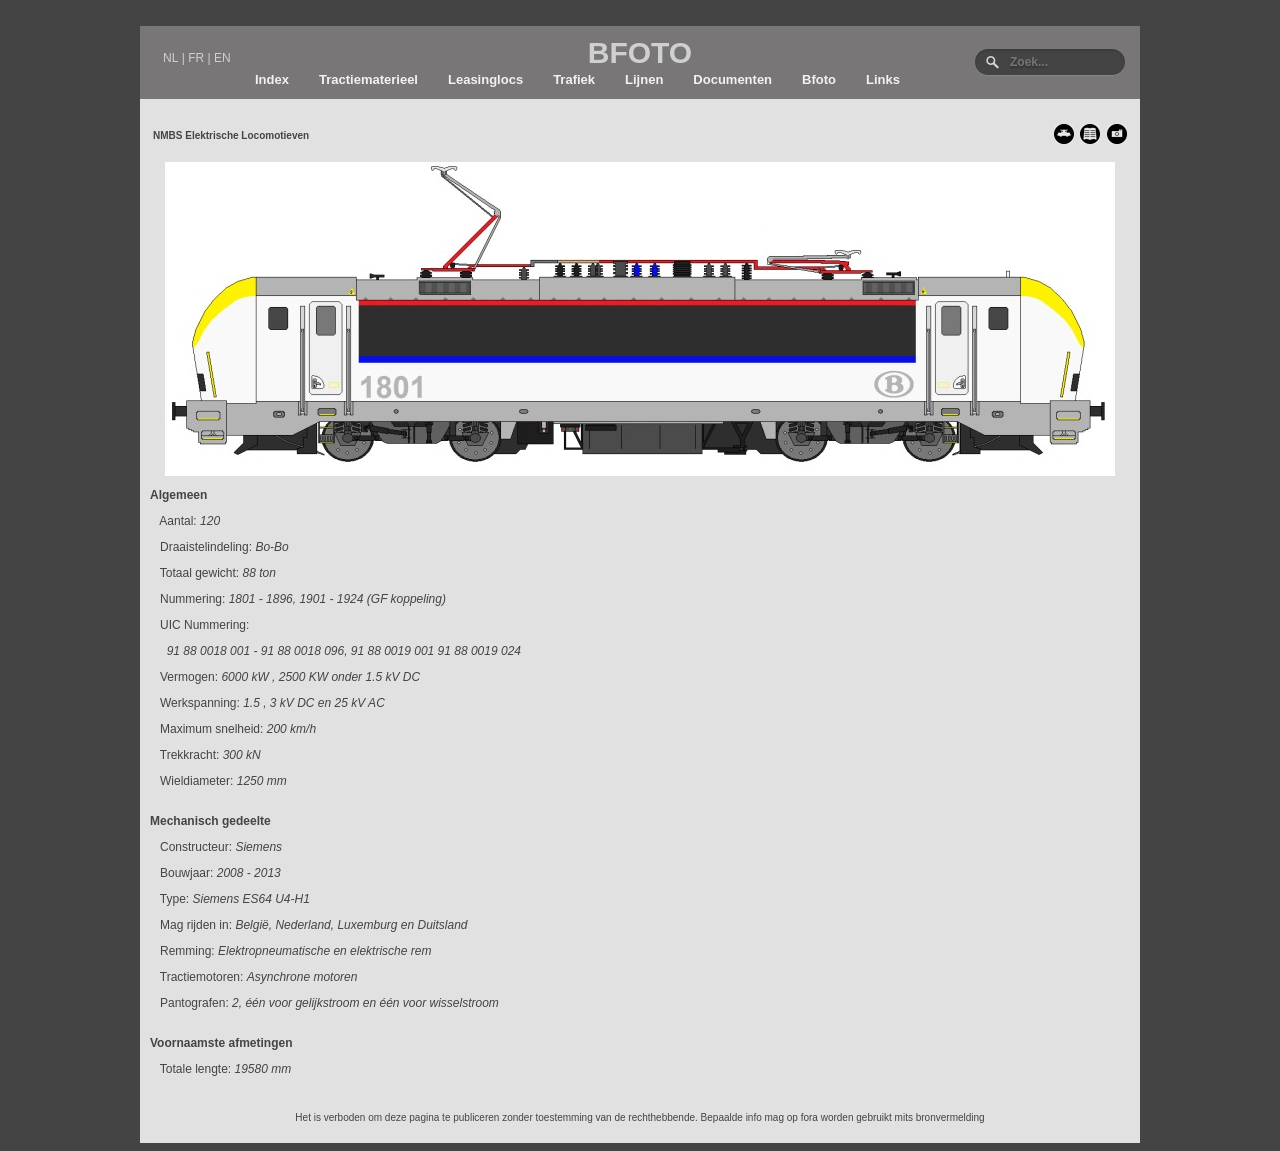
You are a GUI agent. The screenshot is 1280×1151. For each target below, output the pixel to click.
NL (170, 58)
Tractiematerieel (368, 79)
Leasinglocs (485, 79)
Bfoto (819, 79)
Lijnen (644, 79)
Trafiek (574, 79)
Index (272, 79)
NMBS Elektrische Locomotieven (231, 135)
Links (883, 79)
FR (196, 58)
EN (222, 58)
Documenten (732, 79)
